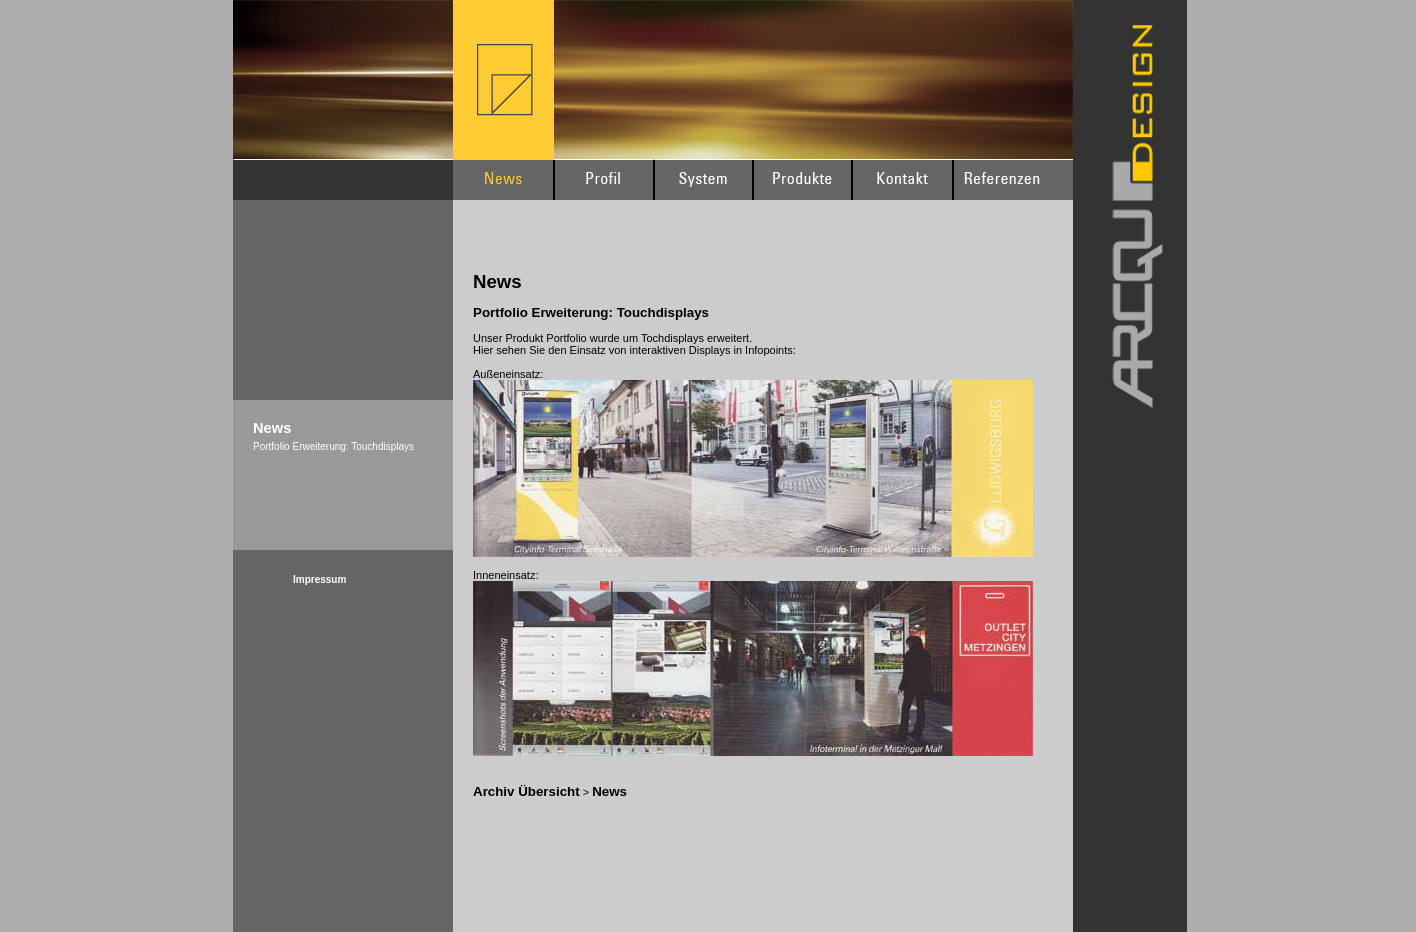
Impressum (319, 579)
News (609, 791)
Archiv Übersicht (526, 791)
